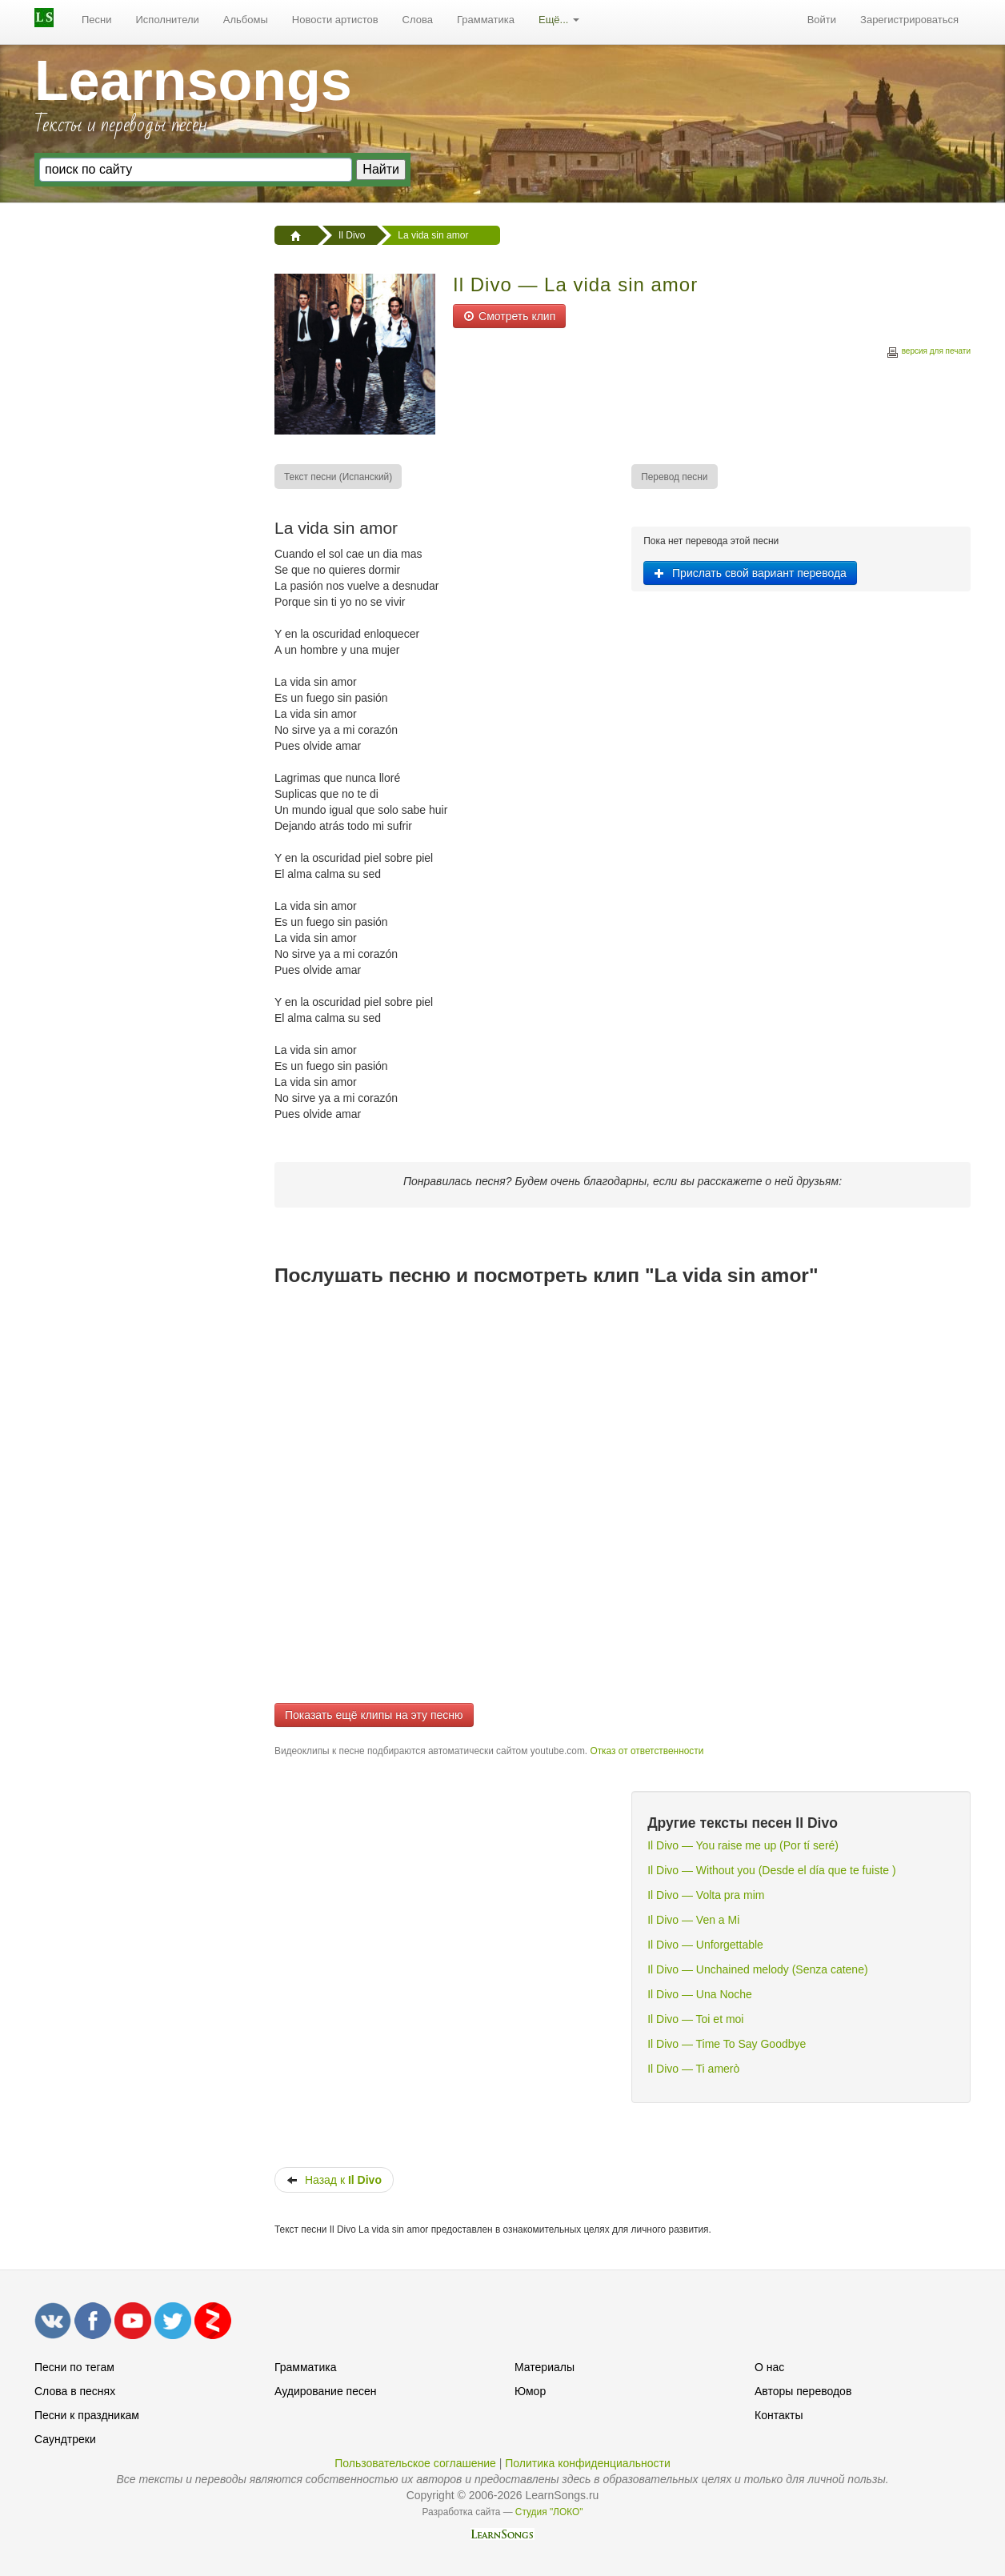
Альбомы (245, 20)
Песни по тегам (74, 2367)
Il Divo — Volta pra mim (705, 1895)
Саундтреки (65, 2439)
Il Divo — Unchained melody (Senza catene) (757, 1969)
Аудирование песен (325, 2391)
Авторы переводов (803, 2391)
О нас (769, 2367)
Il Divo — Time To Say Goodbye (726, 2043)
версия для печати (928, 353)
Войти (821, 20)
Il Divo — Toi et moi (695, 2019)
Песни (97, 20)
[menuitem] (97, 20)
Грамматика (486, 20)
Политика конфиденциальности (588, 2463)
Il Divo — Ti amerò (693, 2068)
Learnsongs (193, 81)
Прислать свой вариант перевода (750, 573)
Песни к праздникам (86, 2415)
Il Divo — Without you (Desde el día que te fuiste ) (771, 1870)
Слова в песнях (74, 2391)
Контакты (779, 2415)
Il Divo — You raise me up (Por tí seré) (743, 1845)
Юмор (530, 2391)
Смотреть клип (509, 316)
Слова (417, 20)
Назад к (334, 2179)
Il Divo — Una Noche (699, 1994)
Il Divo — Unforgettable (705, 1944)
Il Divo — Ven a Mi (693, 1919)
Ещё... (559, 20)
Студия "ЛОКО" (549, 2512)
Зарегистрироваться (909, 20)
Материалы (545, 2367)
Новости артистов (335, 20)
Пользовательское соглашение (415, 2463)
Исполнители (167, 20)
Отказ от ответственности (646, 1751)
